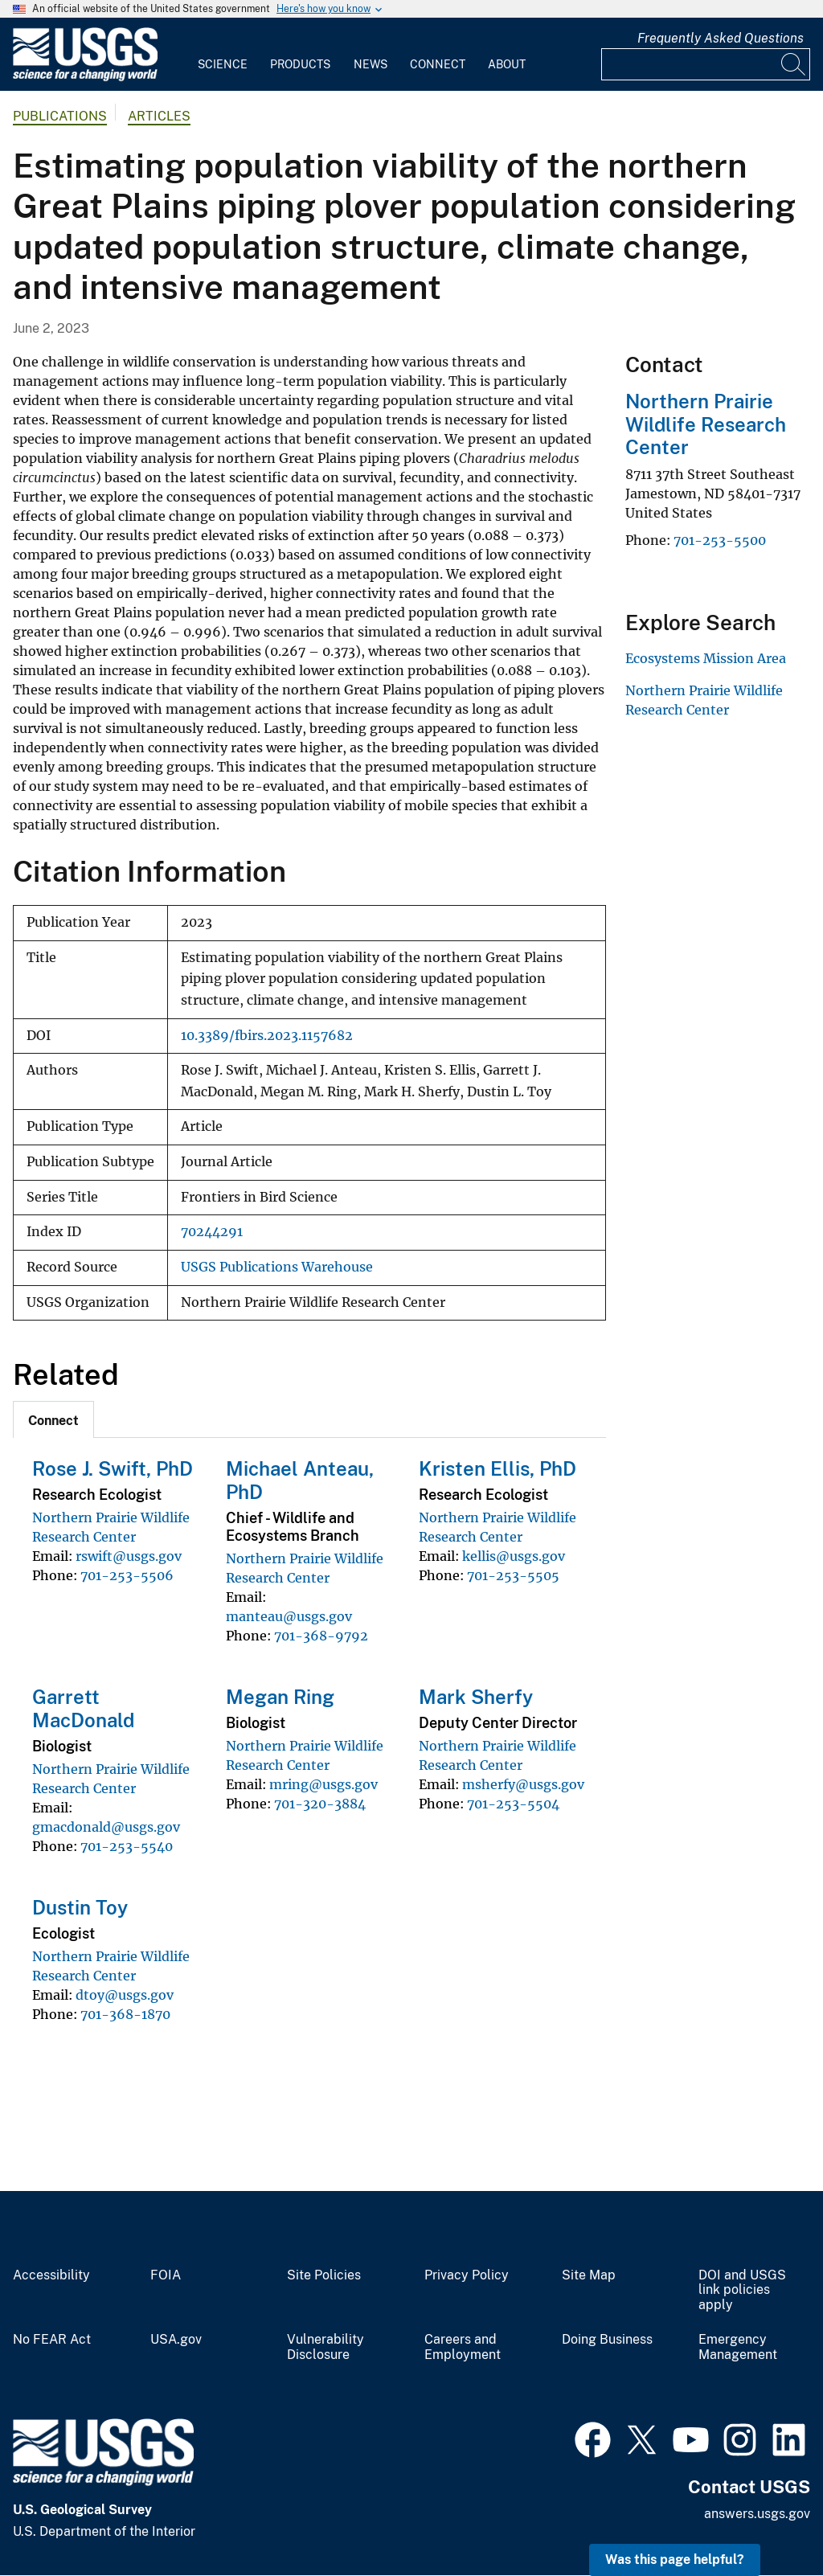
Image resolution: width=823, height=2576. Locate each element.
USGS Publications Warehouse (277, 1267)
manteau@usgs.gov (289, 1616)
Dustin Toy (80, 1907)
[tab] (53, 1419)
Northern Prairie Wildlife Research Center (705, 424)
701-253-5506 (127, 1575)
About (507, 64)
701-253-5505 (513, 1575)
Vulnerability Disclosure (325, 2347)
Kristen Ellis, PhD (497, 1468)
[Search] (794, 64)
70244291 (212, 1231)
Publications (60, 116)
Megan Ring (280, 1696)
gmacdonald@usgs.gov (106, 1827)
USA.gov (176, 2339)
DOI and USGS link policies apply (742, 2290)
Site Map (589, 2275)
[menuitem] (222, 54)
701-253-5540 (126, 1846)
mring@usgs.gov (323, 1784)
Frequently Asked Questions (720, 38)
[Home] (85, 77)
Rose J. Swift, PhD (112, 1468)
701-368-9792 (321, 1636)
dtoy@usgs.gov (125, 1995)
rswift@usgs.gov (129, 1556)
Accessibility (51, 2275)
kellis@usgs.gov (513, 1556)
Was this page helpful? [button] (674, 2559)
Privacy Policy (466, 2275)
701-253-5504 (513, 1804)
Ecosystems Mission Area (705, 658)
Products (300, 64)
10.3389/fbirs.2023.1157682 (267, 1035)
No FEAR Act (52, 2339)
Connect (437, 64)
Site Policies (324, 2275)
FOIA (165, 2275)
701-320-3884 (320, 1804)
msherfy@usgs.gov (523, 1784)
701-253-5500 (720, 540)
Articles (159, 116)
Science (223, 64)
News (370, 64)
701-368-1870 (125, 2014)
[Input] (705, 64)
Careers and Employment (462, 2347)
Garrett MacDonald (83, 1708)
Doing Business (607, 2339)
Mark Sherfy (476, 1696)
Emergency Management (737, 2347)
